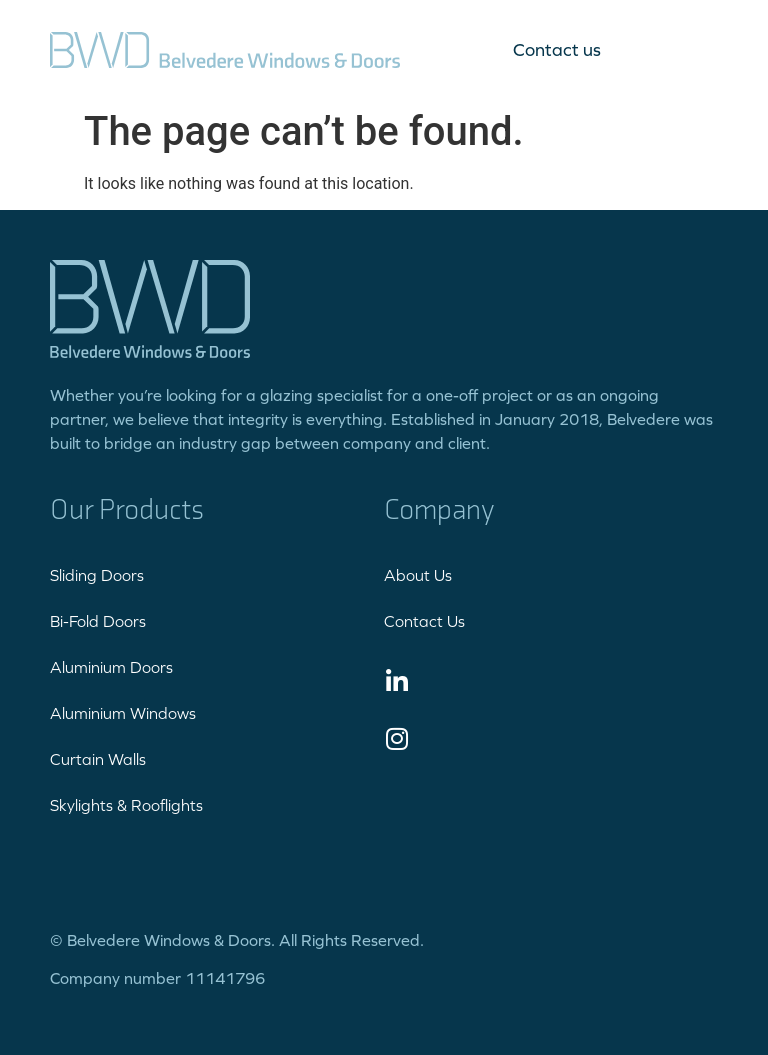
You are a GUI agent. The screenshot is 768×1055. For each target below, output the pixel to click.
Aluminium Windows (123, 713)
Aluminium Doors (111, 667)
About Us (418, 575)
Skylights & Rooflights (126, 805)
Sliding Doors (97, 575)
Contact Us (424, 621)
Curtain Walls (98, 759)
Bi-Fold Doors (98, 621)
